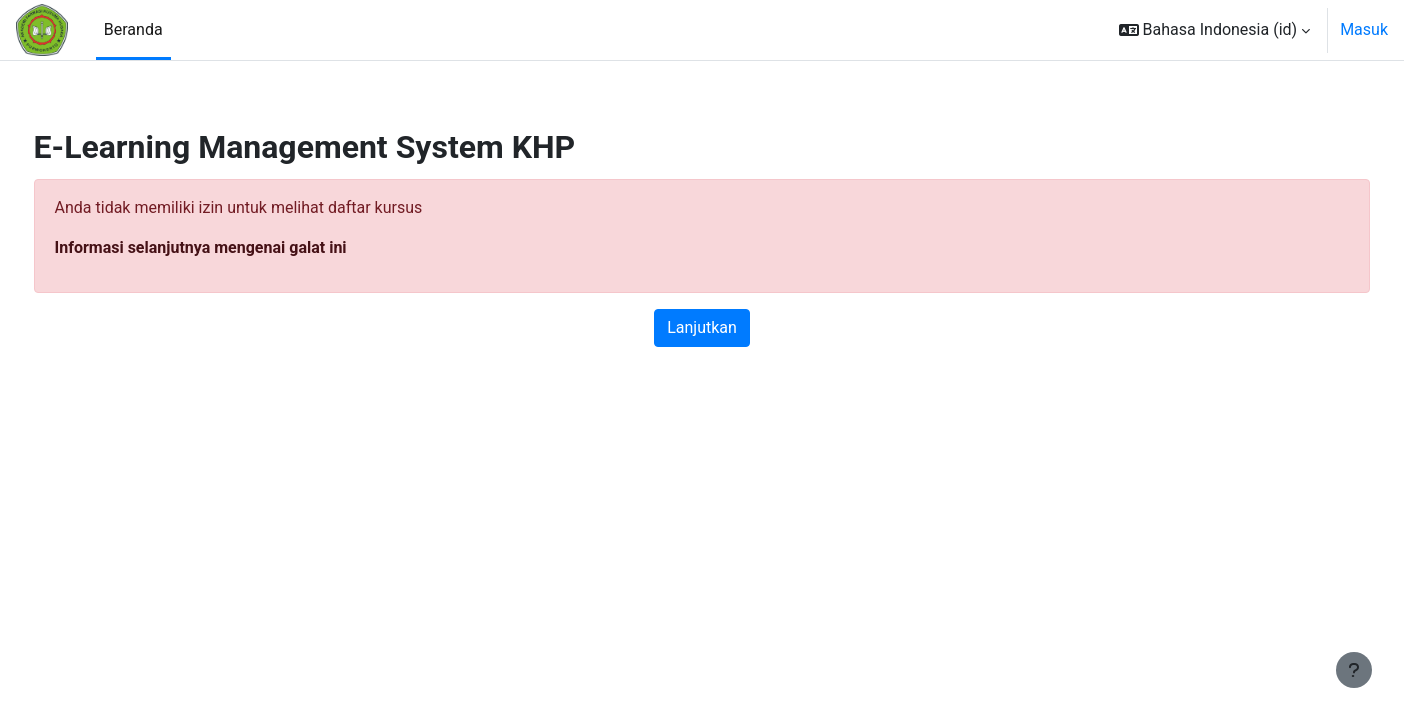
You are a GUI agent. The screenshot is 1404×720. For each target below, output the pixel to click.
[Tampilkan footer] (1354, 670)
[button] (1215, 30)
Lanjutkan (702, 327)
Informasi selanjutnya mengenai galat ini (238, 247)
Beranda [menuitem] (133, 29)
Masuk (1364, 29)
